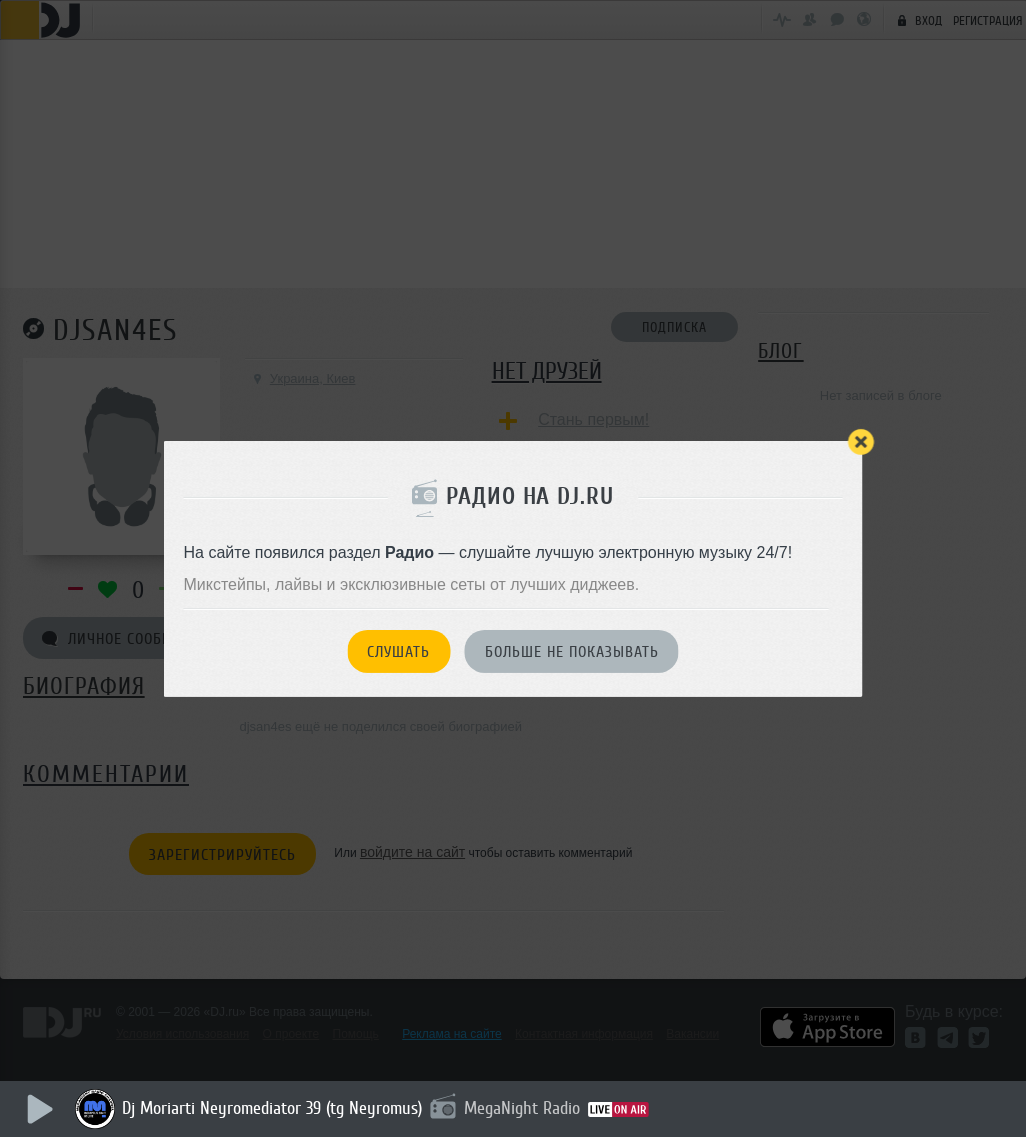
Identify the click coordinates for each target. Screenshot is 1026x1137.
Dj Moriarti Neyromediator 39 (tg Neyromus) (272, 1108)
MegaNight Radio (522, 1108)
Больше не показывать (572, 652)
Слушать (398, 652)
